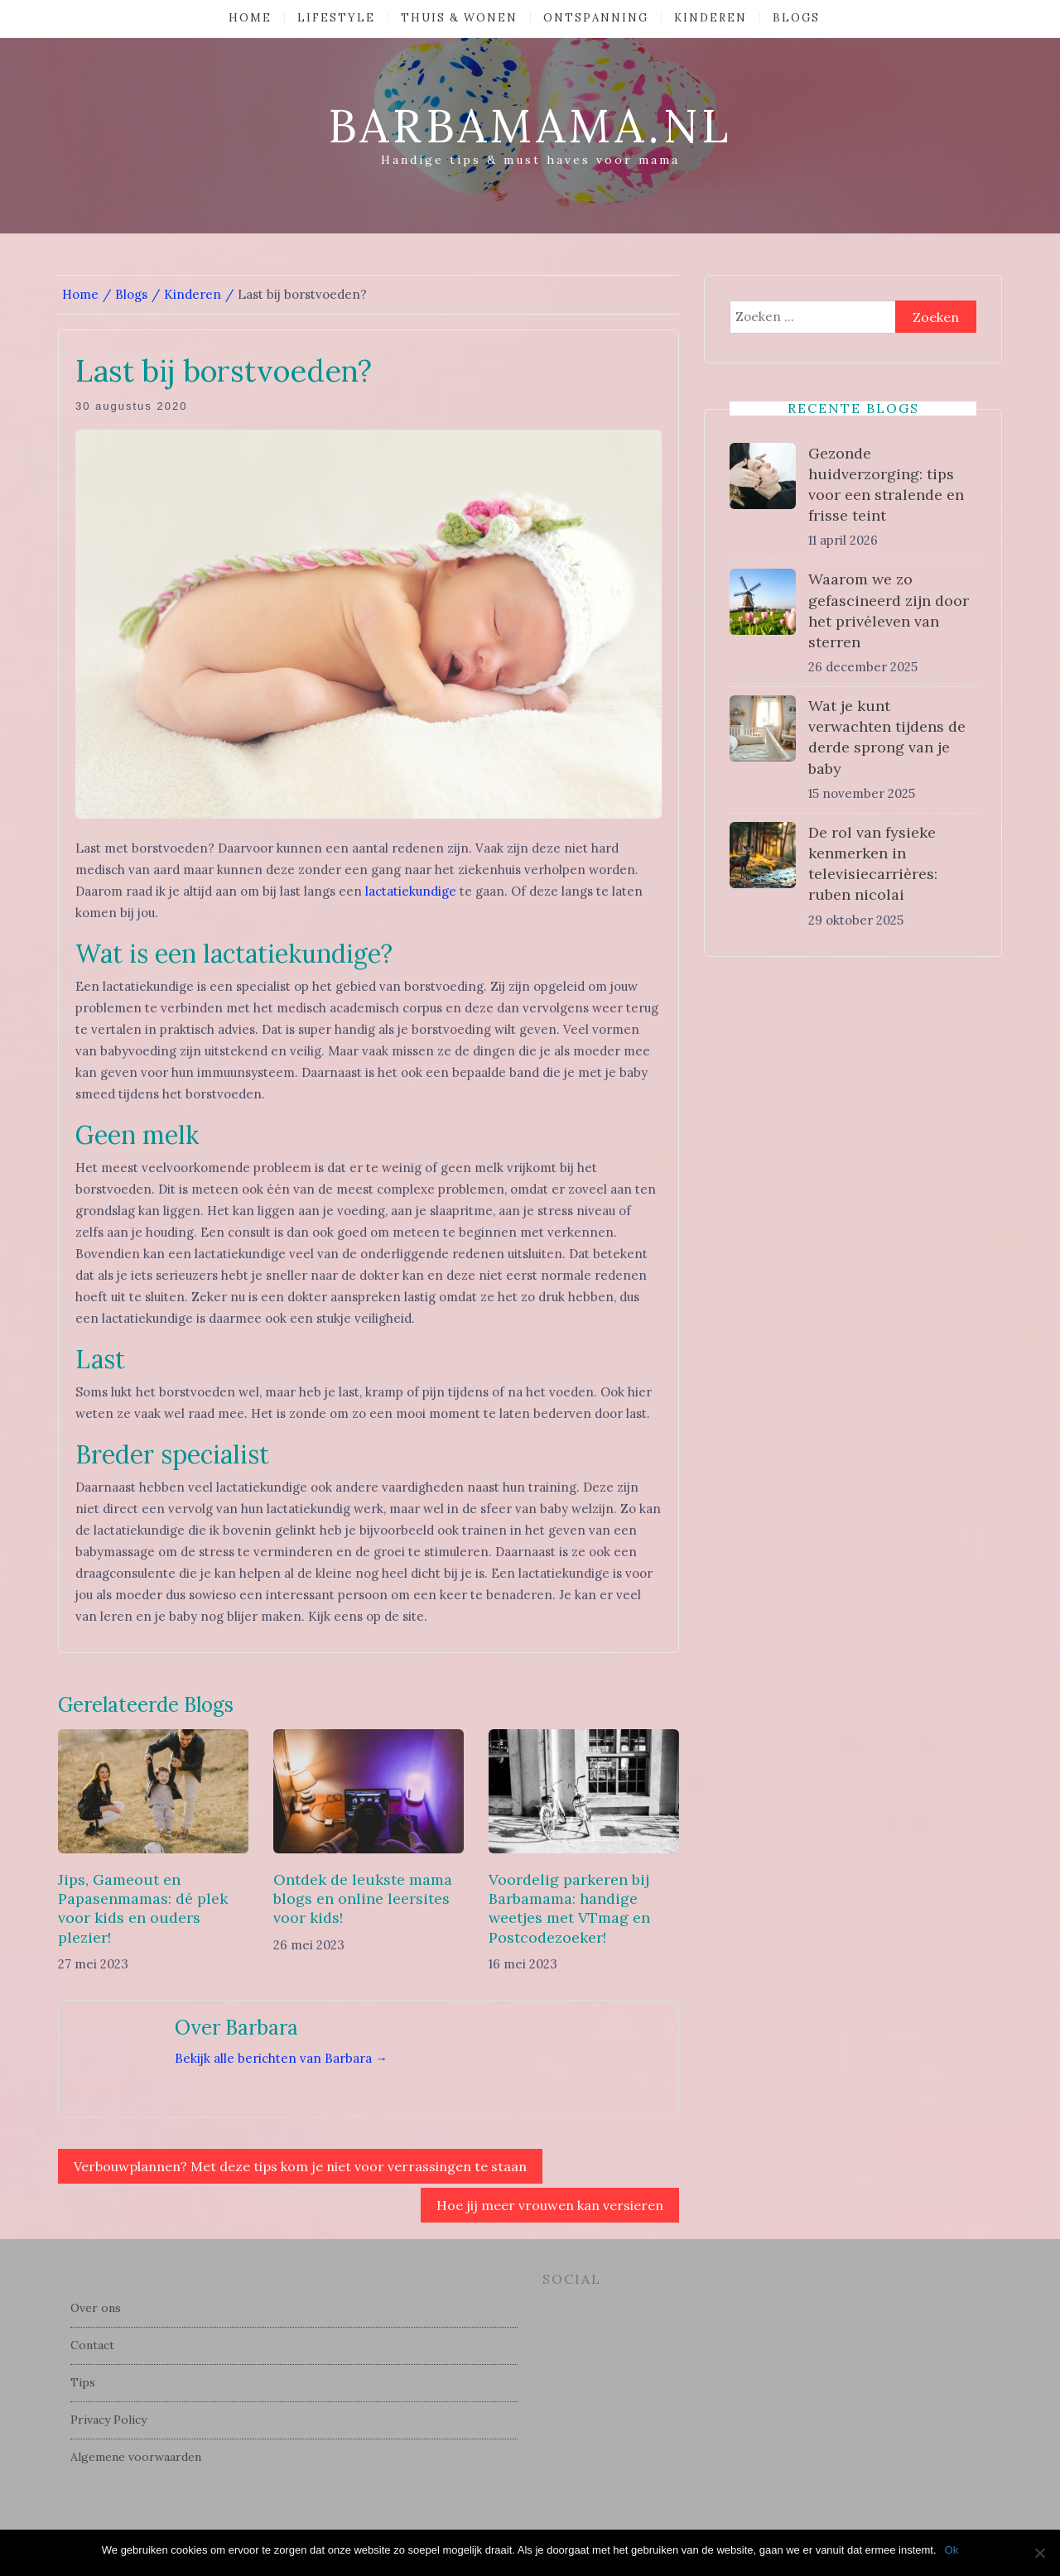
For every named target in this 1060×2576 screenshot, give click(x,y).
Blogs (796, 17)
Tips (82, 2382)
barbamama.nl (530, 126)
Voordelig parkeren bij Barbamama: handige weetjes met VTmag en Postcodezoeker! (569, 1908)
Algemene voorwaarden (135, 2456)
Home (250, 17)
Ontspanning (595, 17)
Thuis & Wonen (459, 17)
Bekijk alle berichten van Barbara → (281, 2058)
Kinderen (710, 17)
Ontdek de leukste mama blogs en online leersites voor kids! (362, 1899)
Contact (92, 2345)
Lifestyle (336, 17)
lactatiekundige (410, 891)
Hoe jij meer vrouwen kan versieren (549, 2205)
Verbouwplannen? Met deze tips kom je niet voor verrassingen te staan (300, 2166)
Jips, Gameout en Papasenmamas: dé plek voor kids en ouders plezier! (143, 1908)
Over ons (95, 2307)
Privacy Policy (108, 2419)
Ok (952, 2550)
